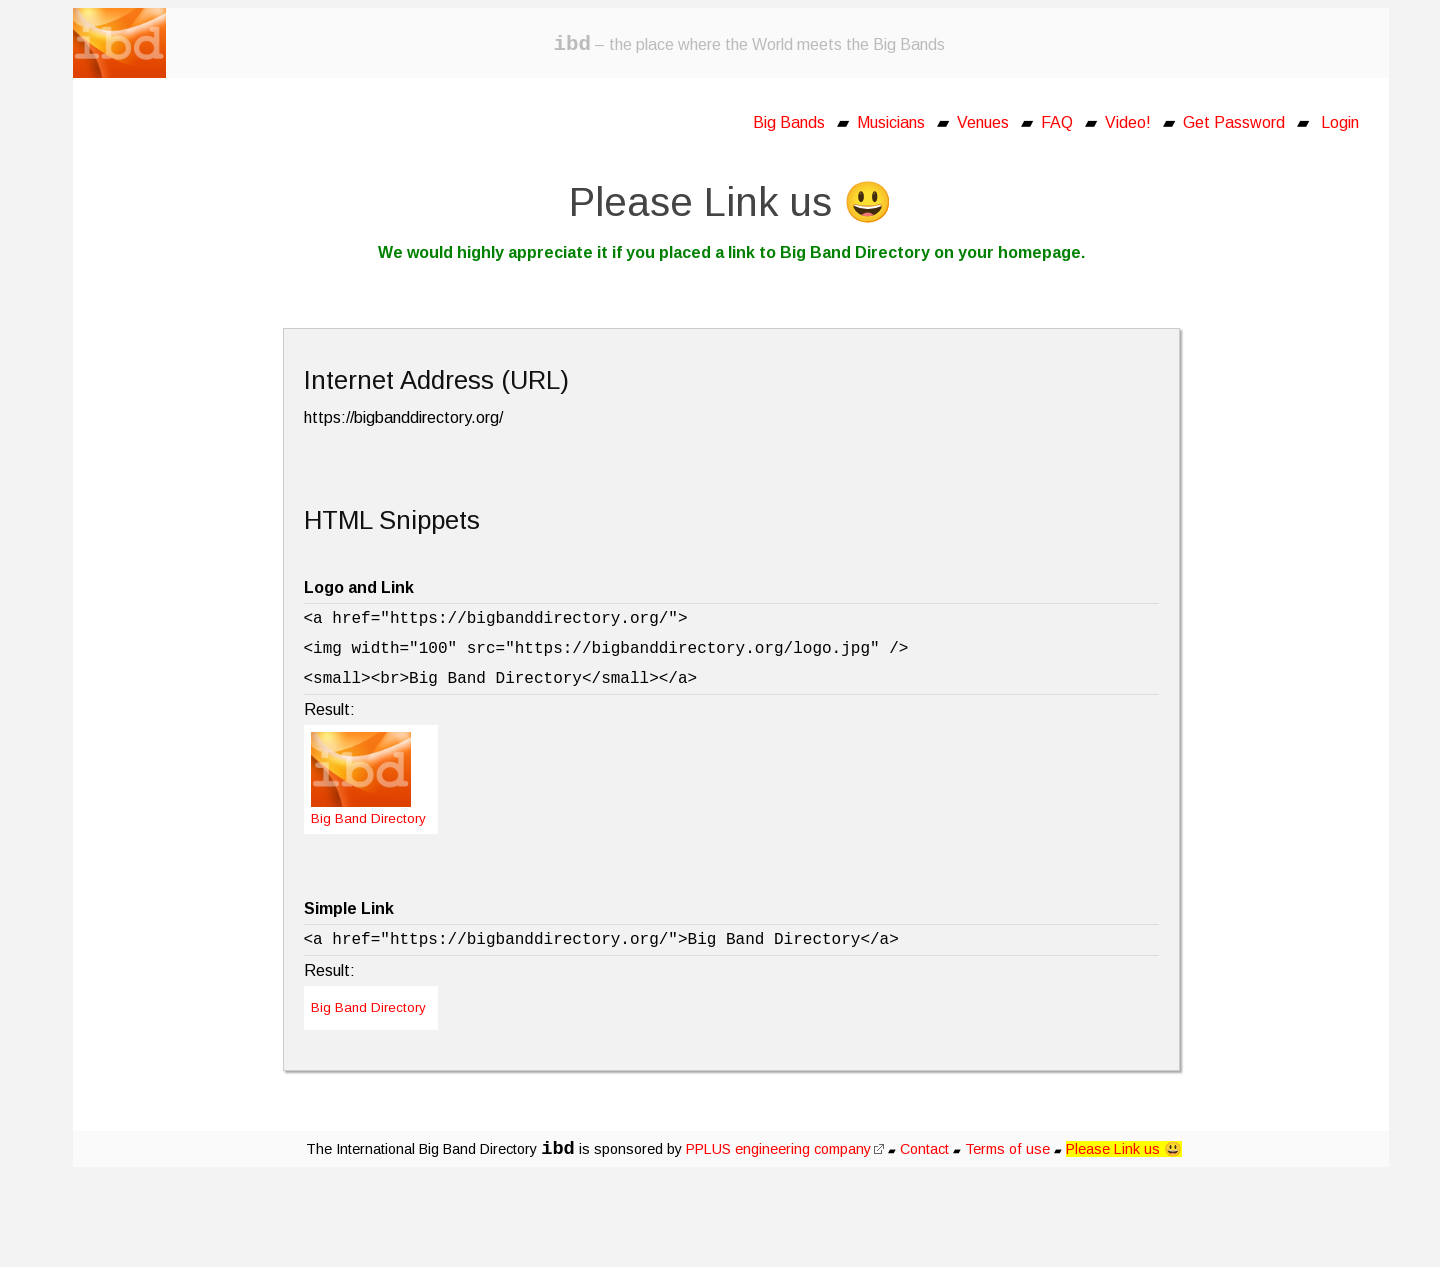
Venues (983, 122)
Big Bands (789, 122)
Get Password (1234, 122)
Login (1340, 122)
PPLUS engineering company (785, 1149)
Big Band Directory (368, 1007)
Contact (924, 1149)
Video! (1128, 122)
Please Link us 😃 (1124, 1149)
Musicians (891, 122)
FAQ (1057, 122)
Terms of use (1007, 1149)
